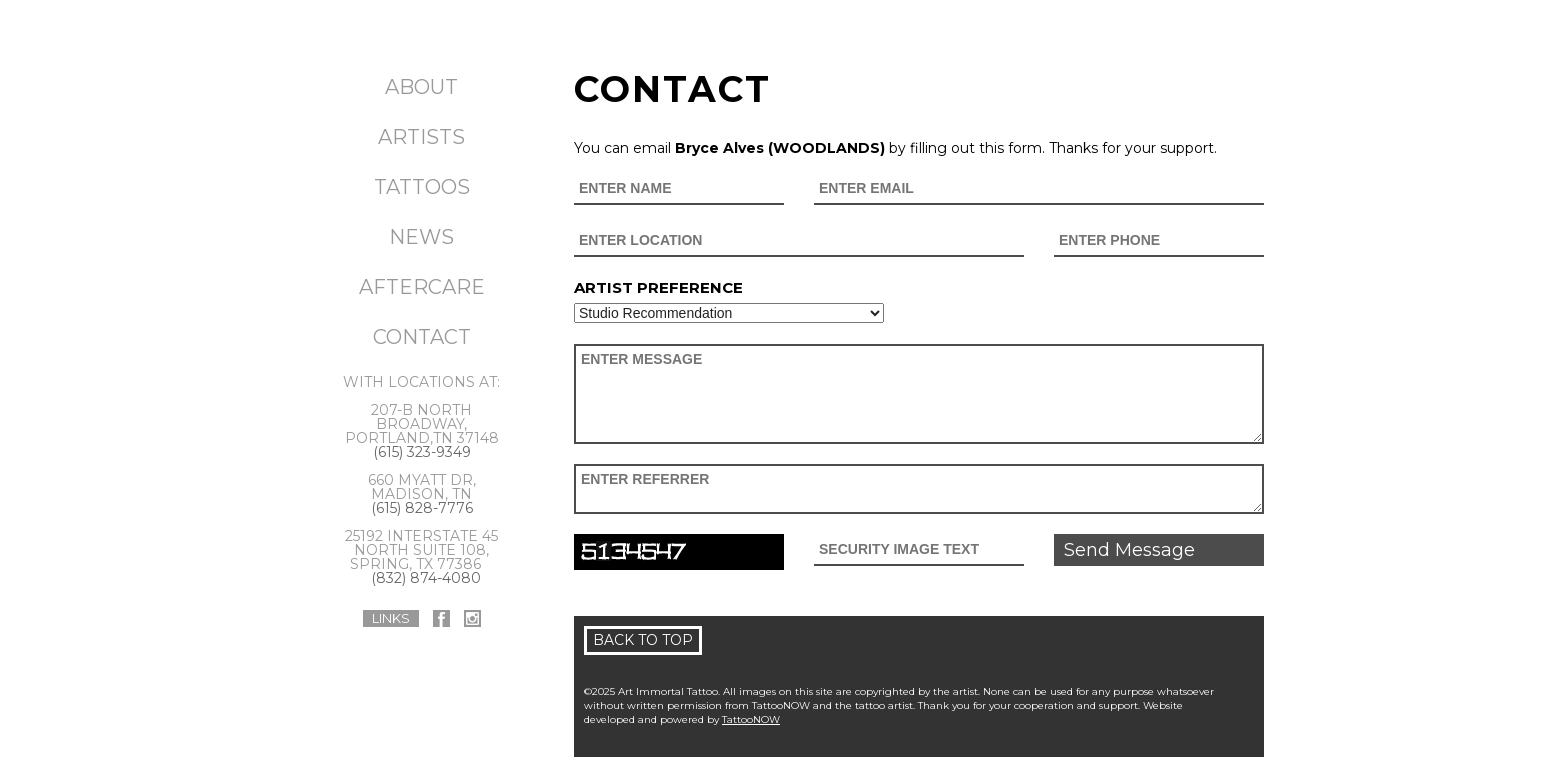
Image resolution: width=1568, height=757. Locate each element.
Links (391, 618)
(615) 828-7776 (422, 508)
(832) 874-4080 (426, 578)
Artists (421, 137)
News (421, 237)
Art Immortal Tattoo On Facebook (441, 618)
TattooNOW (751, 719)
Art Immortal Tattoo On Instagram (472, 618)
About (421, 87)
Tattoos (422, 187)
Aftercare (422, 287)
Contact (422, 337)
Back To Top (643, 640)
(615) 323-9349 (422, 452)
